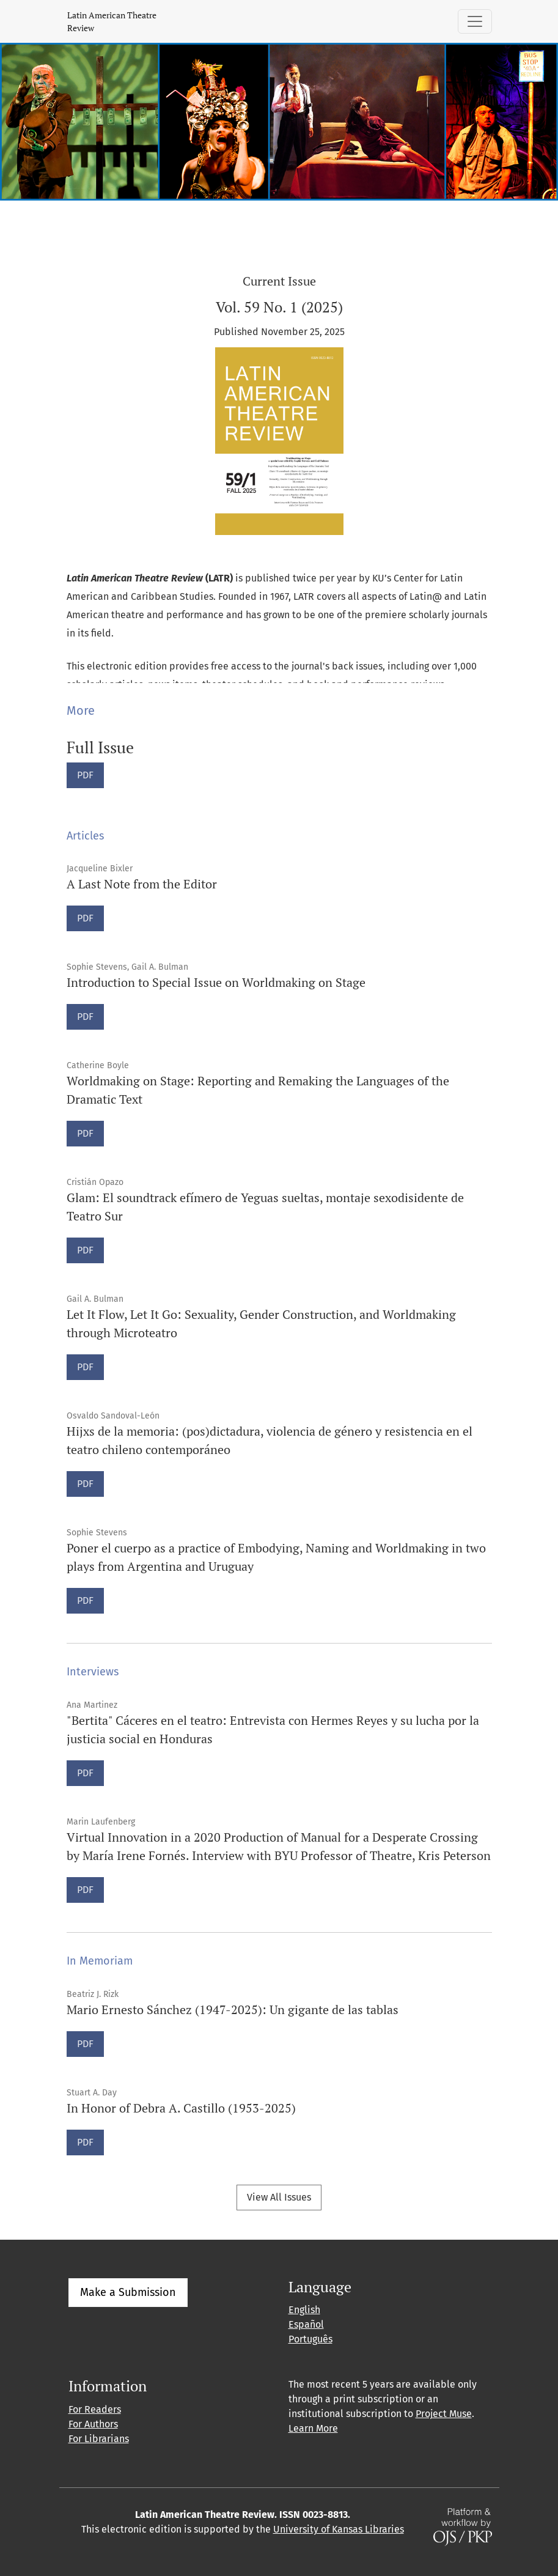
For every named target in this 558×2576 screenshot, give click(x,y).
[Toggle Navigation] (475, 21)
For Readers (94, 2409)
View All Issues (279, 2197)
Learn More (313, 2428)
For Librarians (98, 2439)
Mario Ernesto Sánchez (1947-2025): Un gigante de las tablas (232, 2009)
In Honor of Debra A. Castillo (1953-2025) (181, 2108)
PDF (90, 774)
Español (306, 2324)
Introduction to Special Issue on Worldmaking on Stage (216, 982)
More (81, 710)
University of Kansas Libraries (338, 2529)
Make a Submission (128, 2292)
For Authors (93, 2424)
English (304, 2310)
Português (310, 2339)
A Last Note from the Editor (142, 884)
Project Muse (444, 2413)
